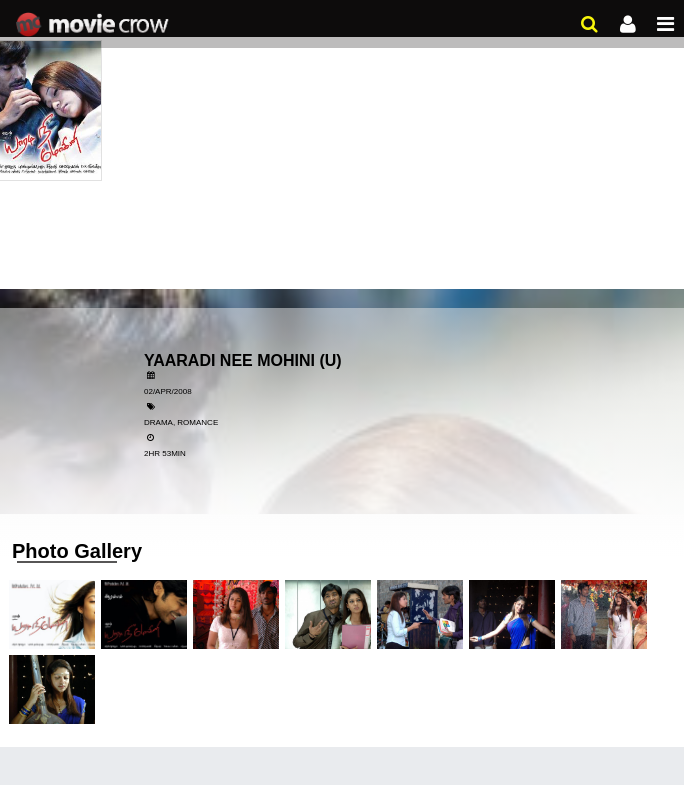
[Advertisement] (342, 150)
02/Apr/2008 (168, 391)
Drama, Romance (181, 422)
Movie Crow (94, 25)
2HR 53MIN (165, 453)
